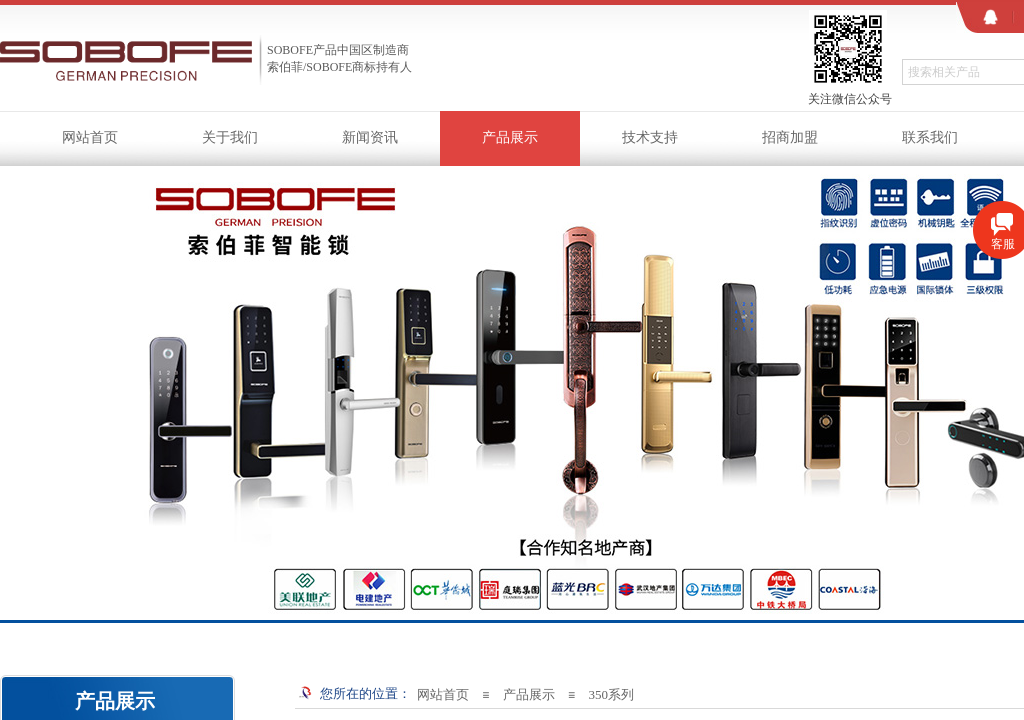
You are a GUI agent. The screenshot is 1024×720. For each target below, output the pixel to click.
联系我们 (930, 137)
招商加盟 (790, 137)
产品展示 (510, 137)
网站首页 (90, 137)
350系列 (611, 694)
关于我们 (230, 137)
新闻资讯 (370, 137)
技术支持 (650, 137)
